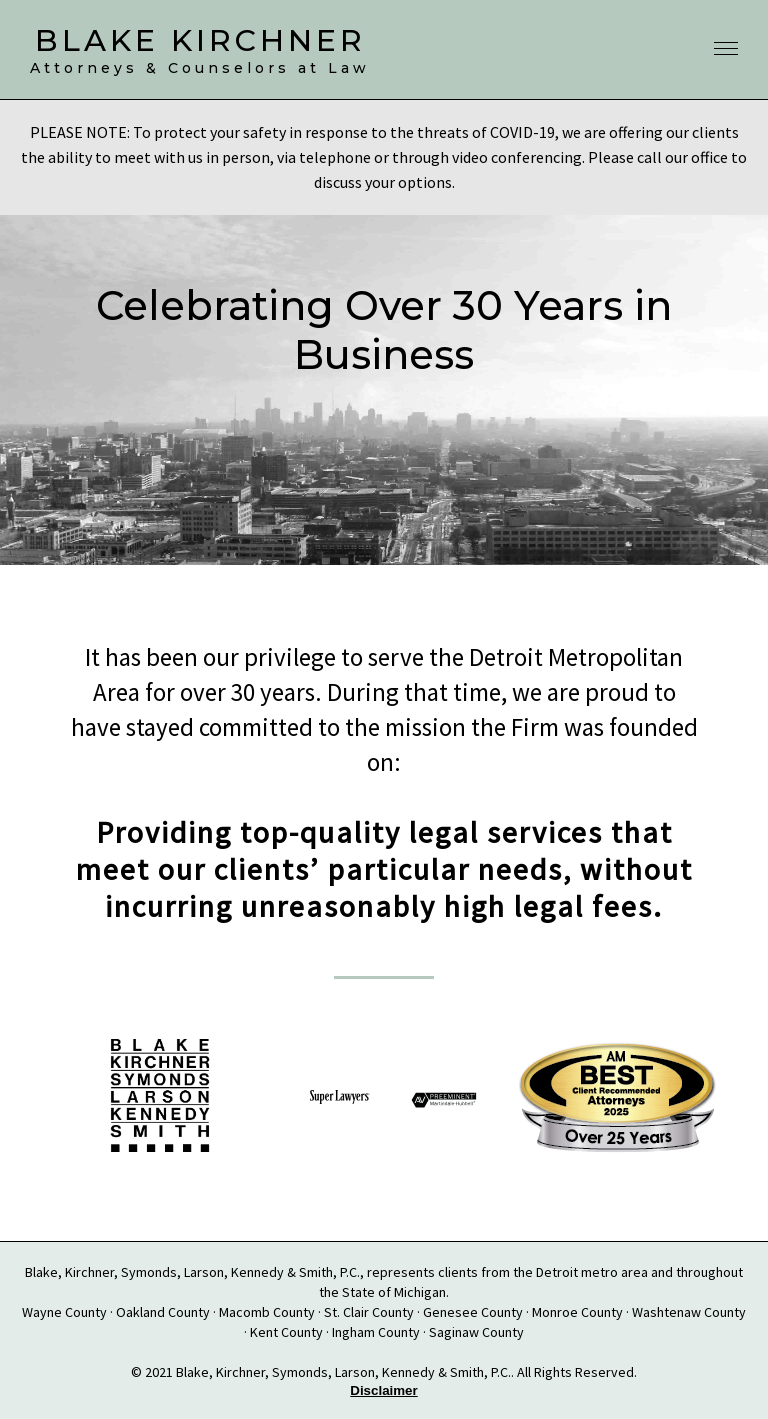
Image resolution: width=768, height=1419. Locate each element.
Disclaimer (383, 1390)
